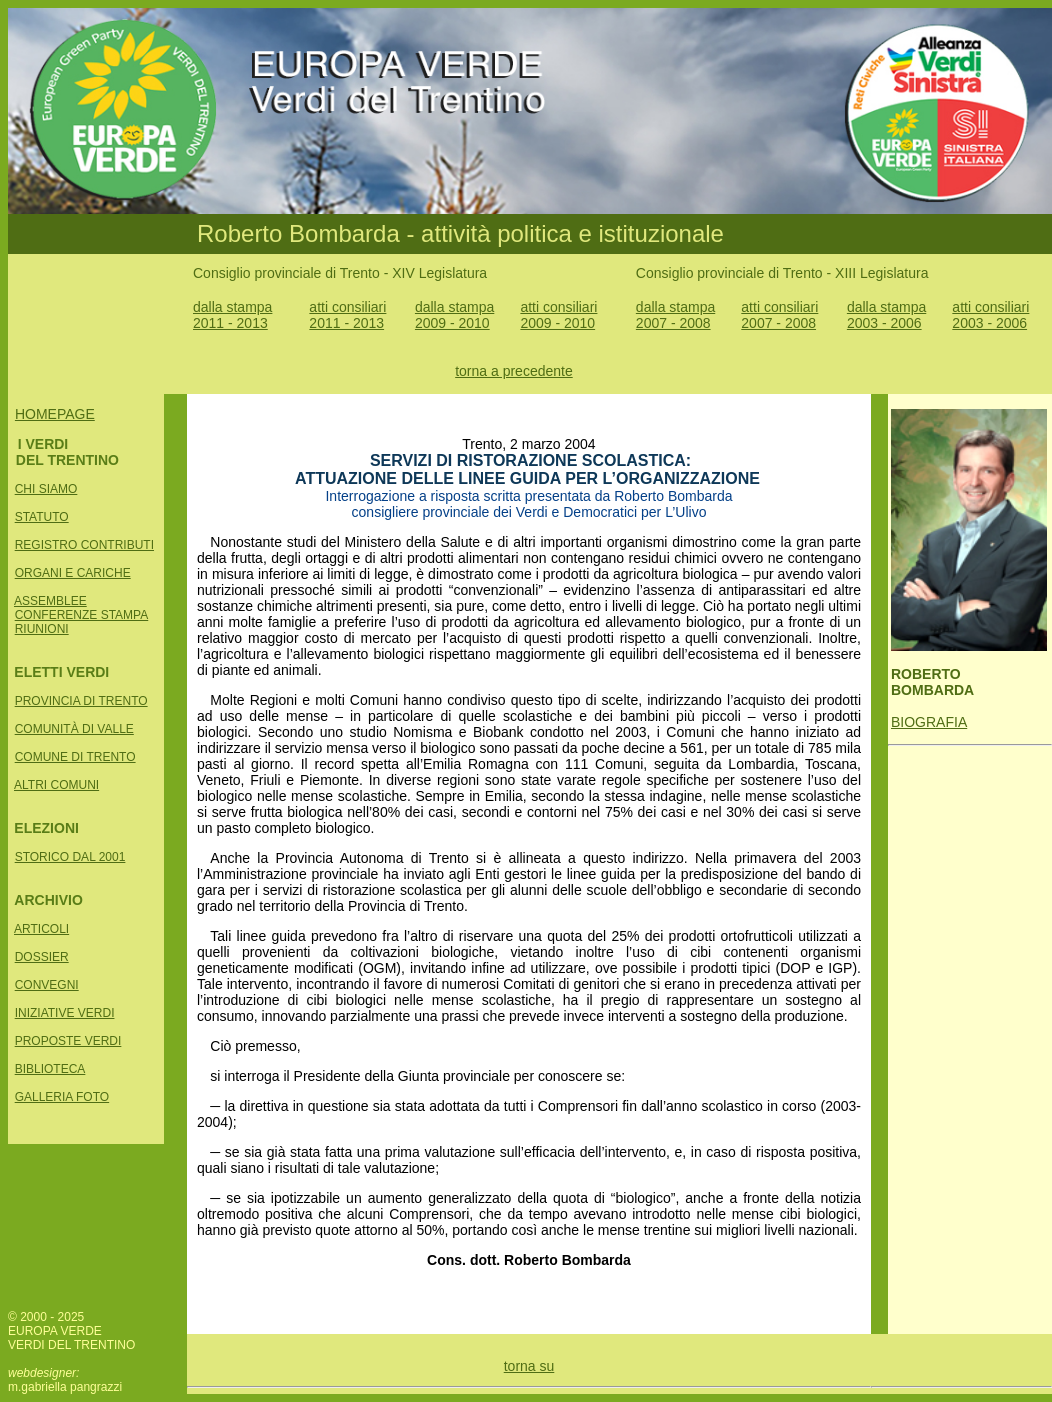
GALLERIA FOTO (62, 1097)
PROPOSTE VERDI (68, 1041)
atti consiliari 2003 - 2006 (990, 315)
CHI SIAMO (46, 489)
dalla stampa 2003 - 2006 (886, 315)
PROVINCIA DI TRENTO (81, 701)
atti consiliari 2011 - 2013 (347, 315)
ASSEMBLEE (50, 601)
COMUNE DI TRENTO (75, 757)
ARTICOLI (41, 929)
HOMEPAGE (55, 414)
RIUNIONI (42, 629)
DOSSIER (42, 957)
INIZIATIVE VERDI (65, 1013)
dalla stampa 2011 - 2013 (232, 315)
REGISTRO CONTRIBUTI (84, 545)
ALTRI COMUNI (56, 785)
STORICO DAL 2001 (70, 857)
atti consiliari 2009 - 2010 (558, 315)
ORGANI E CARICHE (73, 573)
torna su (529, 1366)
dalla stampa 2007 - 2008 (675, 315)
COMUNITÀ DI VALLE (74, 729)
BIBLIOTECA (50, 1069)
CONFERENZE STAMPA (82, 615)
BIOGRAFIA (929, 722)
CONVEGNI (47, 985)
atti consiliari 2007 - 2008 (779, 315)
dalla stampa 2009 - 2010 (454, 315)
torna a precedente (514, 371)
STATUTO (42, 517)
